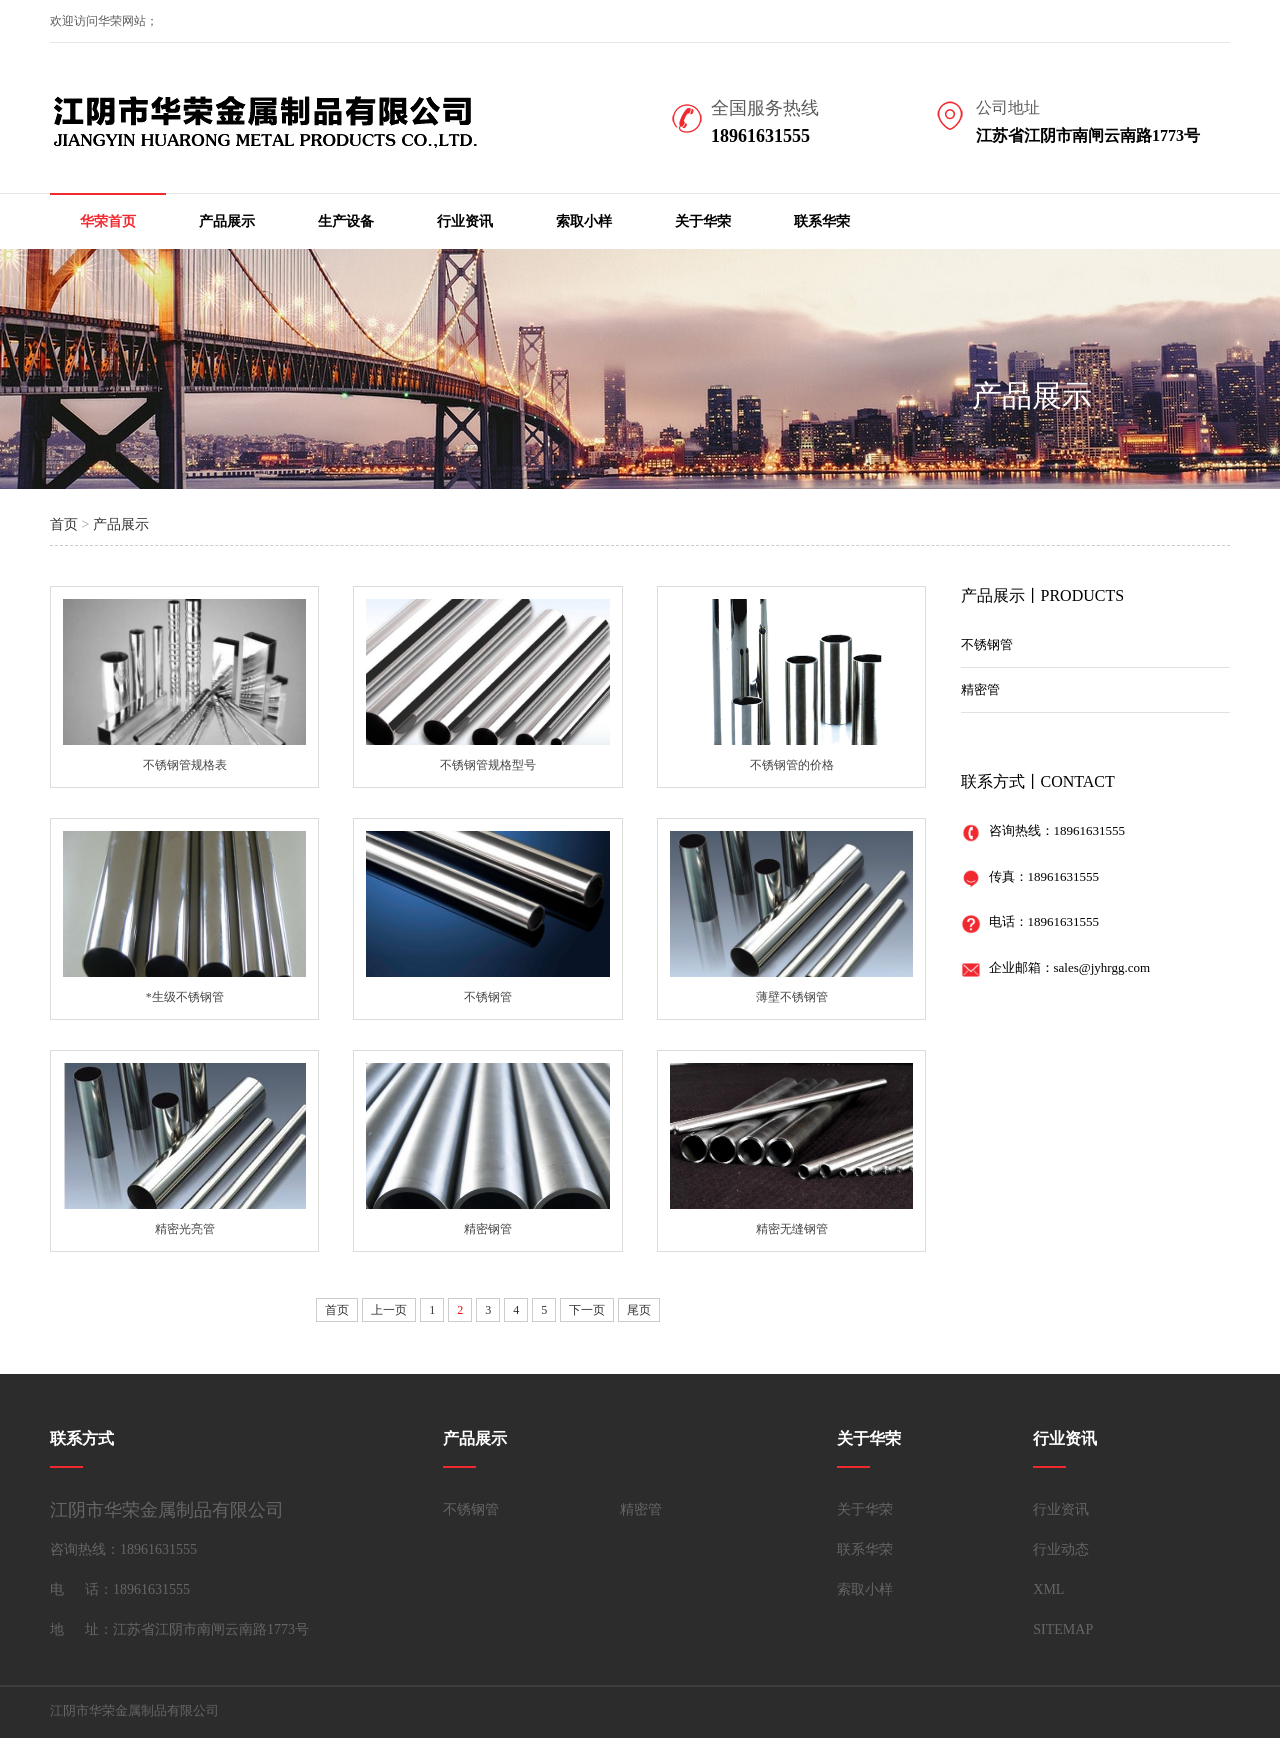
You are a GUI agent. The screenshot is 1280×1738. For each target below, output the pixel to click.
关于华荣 (703, 221)
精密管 (980, 689)
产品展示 (227, 221)
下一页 (587, 1310)
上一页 (389, 1310)
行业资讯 (465, 221)
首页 (64, 524)
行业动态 (1061, 1549)
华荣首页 (108, 221)
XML (1048, 1589)
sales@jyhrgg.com (1102, 967)
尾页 (639, 1310)
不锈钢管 (987, 644)
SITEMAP (1063, 1629)
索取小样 (584, 221)
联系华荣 (822, 221)
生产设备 (346, 221)
